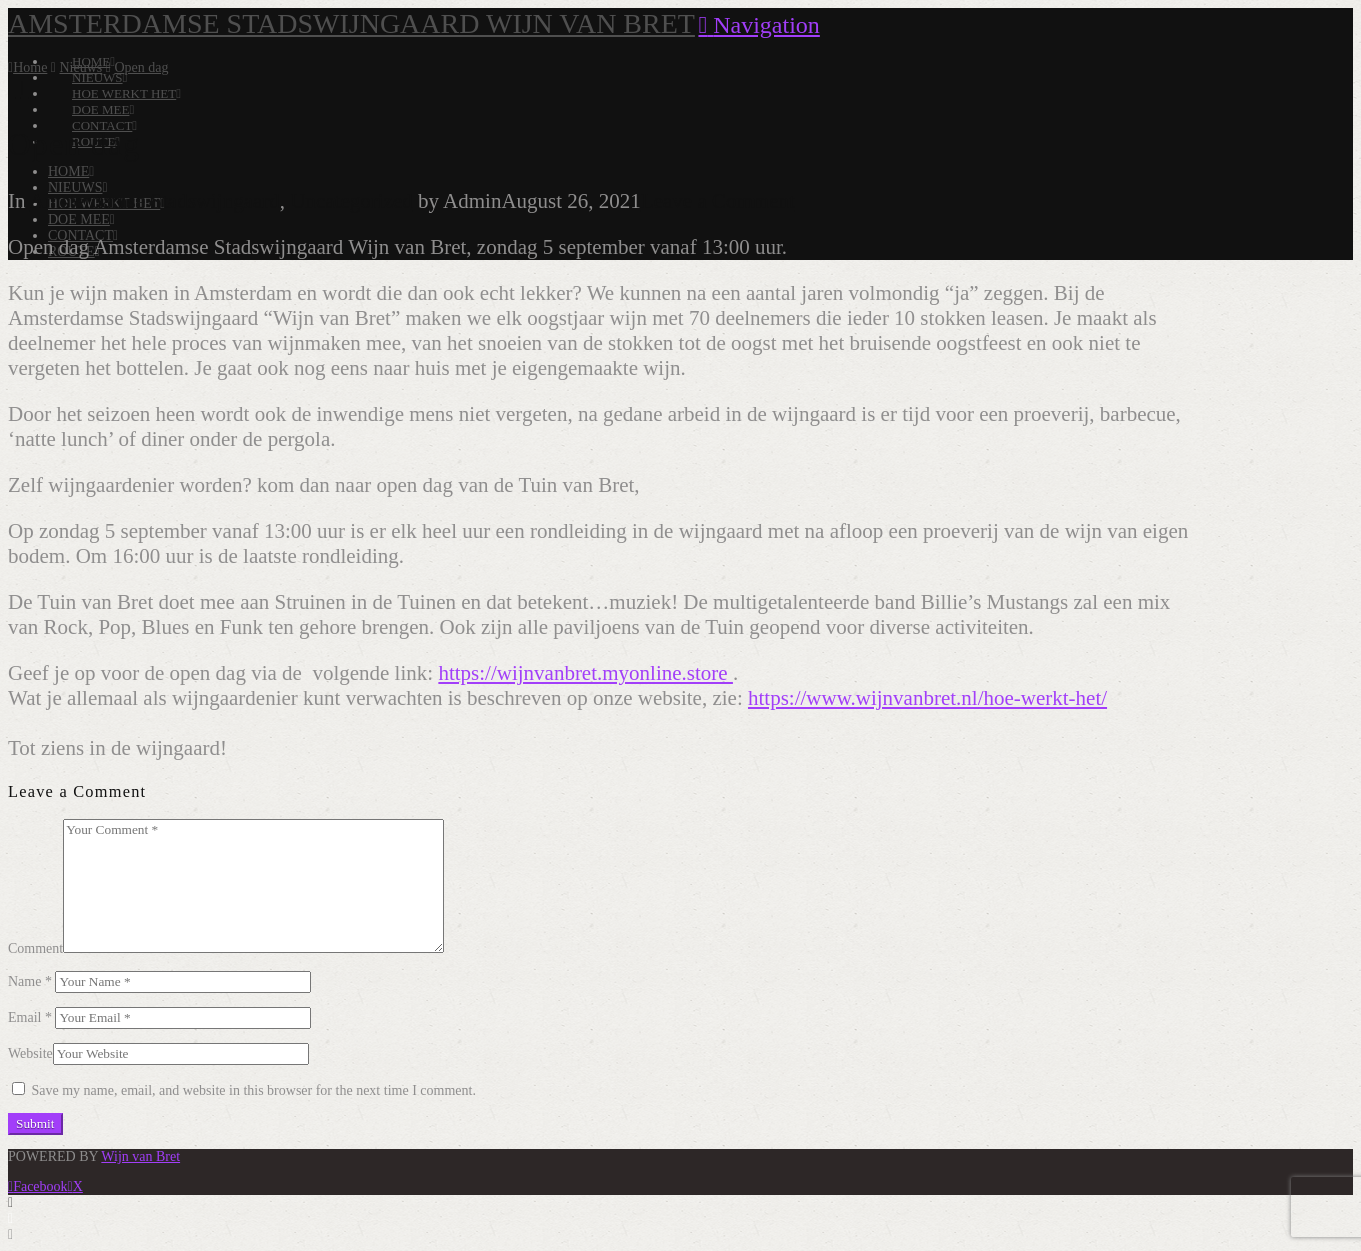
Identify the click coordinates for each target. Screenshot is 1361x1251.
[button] (758, 25)
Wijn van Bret (140, 1156)
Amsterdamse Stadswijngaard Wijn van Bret (351, 23)
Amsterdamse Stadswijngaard (155, 201)
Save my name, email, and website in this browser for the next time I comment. (254, 1090)
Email (30, 1017)
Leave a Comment (718, 201)
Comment (35, 948)
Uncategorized (351, 201)
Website (30, 1053)
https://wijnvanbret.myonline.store (585, 673)
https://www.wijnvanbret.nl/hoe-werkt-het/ (927, 698)
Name (30, 981)
